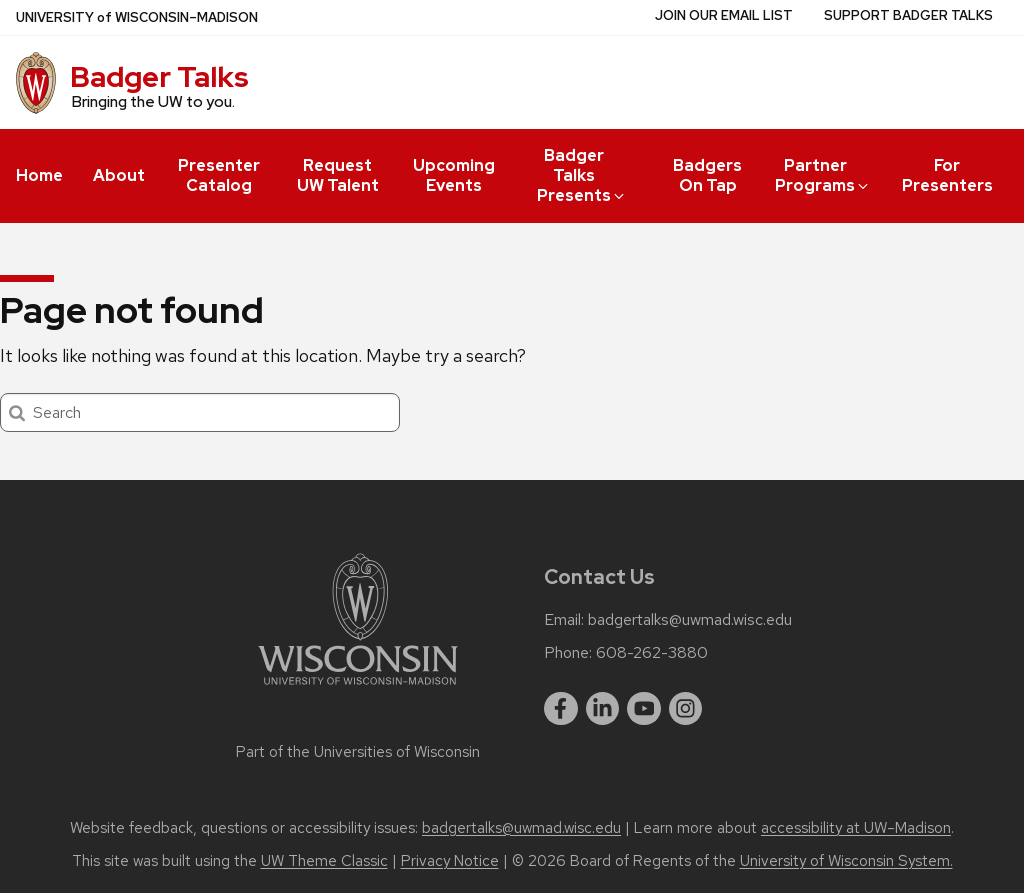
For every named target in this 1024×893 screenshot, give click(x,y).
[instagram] (686, 709)
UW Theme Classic (324, 861)
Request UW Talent (338, 175)
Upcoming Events (454, 175)
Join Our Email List (724, 15)
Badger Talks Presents (582, 175)
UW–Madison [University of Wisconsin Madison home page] (137, 17)
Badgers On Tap (707, 175)
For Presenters (947, 175)
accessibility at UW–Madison (856, 828)
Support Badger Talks (908, 15)
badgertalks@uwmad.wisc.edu (690, 620)
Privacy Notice (450, 861)
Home (39, 175)
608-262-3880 (652, 653)
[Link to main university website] (358, 688)
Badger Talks (159, 77)
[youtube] (644, 709)
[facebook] (561, 709)
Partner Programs (823, 175)
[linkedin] (603, 709)
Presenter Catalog (219, 175)
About (119, 175)
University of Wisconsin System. (846, 861)
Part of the (358, 752)
